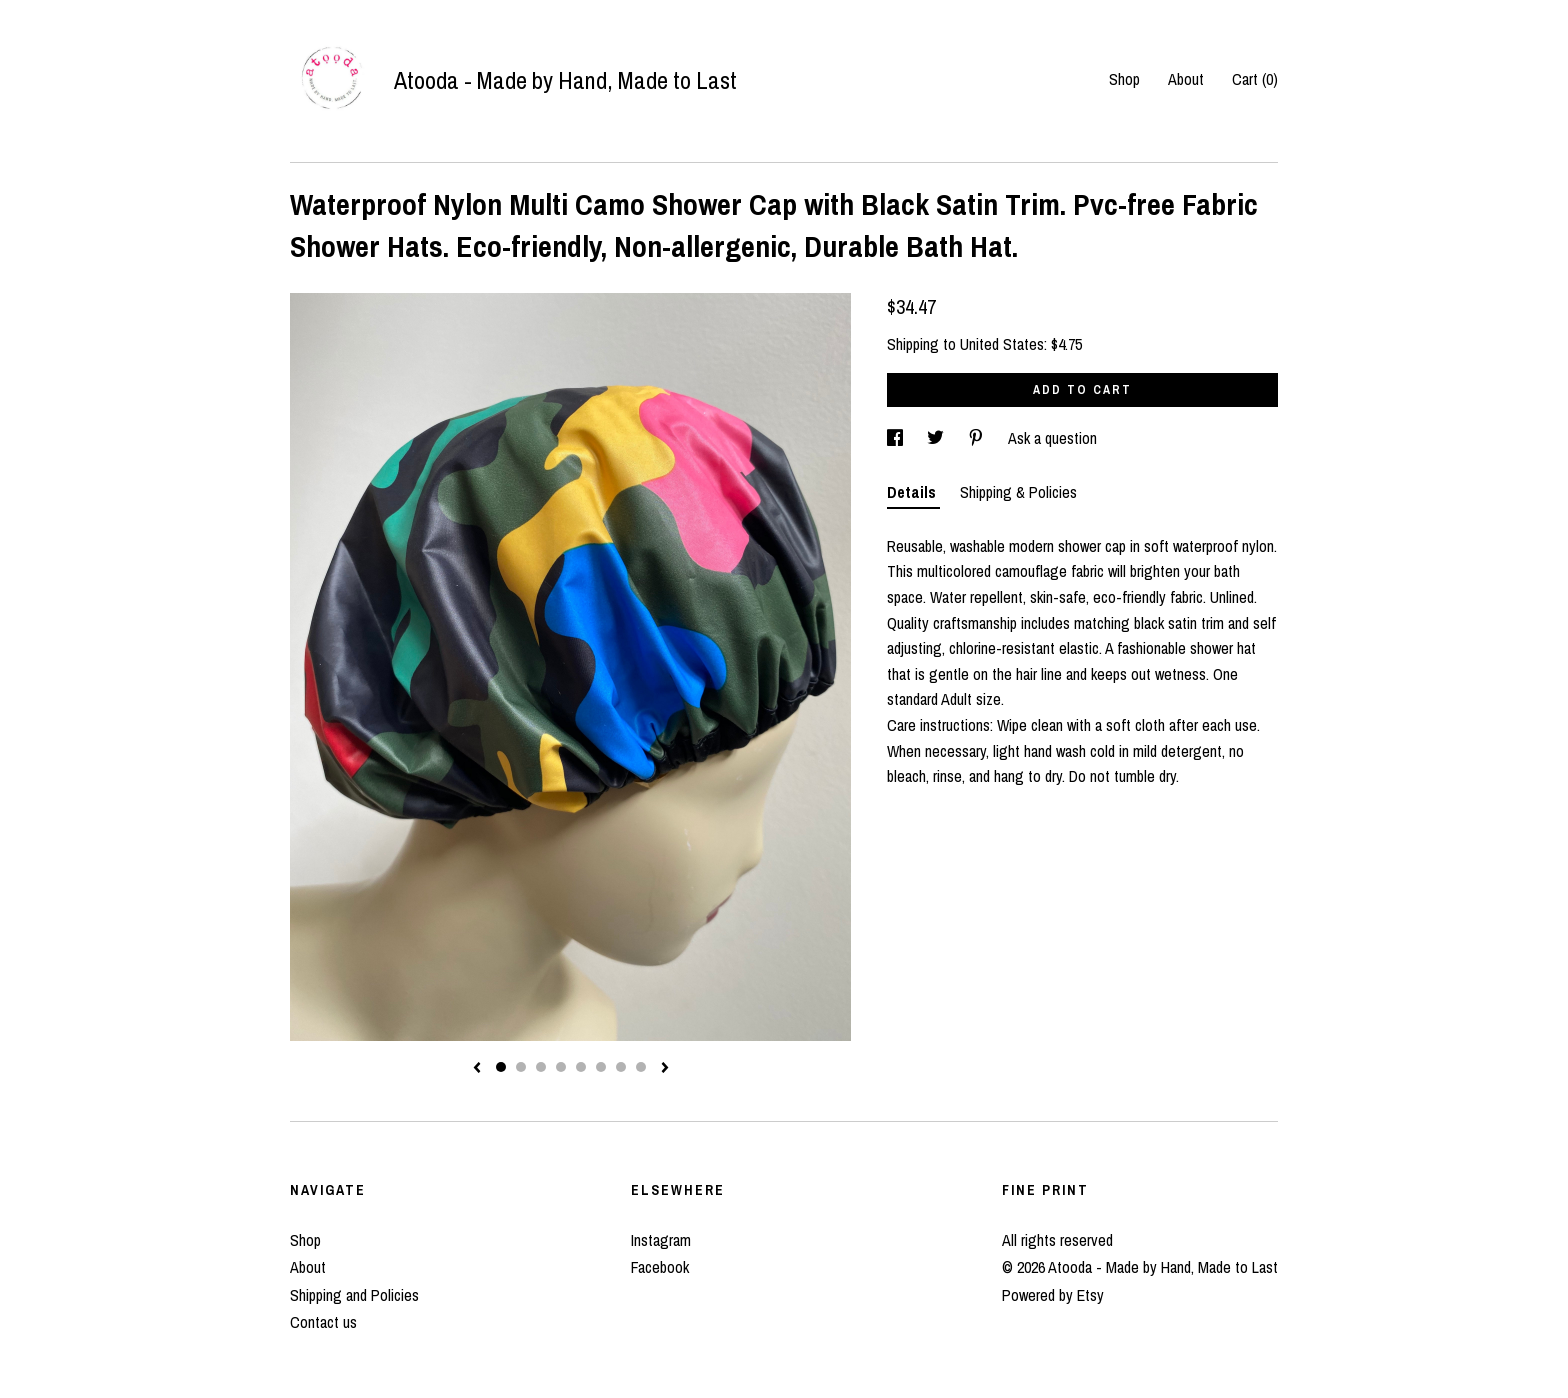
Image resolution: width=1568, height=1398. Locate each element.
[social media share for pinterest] (978, 438)
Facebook (660, 1267)
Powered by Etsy (1053, 1295)
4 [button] (561, 1067)
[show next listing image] (665, 1069)
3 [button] (541, 1067)
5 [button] (581, 1067)
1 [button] (501, 1067)
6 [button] (601, 1067)
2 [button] (521, 1067)
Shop (1124, 79)
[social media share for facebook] (897, 438)
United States (1002, 344)
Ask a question (1052, 438)
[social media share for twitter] (937, 438)
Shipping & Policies (1018, 492)
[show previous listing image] (477, 1069)
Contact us (323, 1322)
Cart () (1255, 79)
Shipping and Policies (354, 1295)
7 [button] (621, 1067)
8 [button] (641, 1067)
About (1186, 79)
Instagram (661, 1240)
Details (913, 492)
